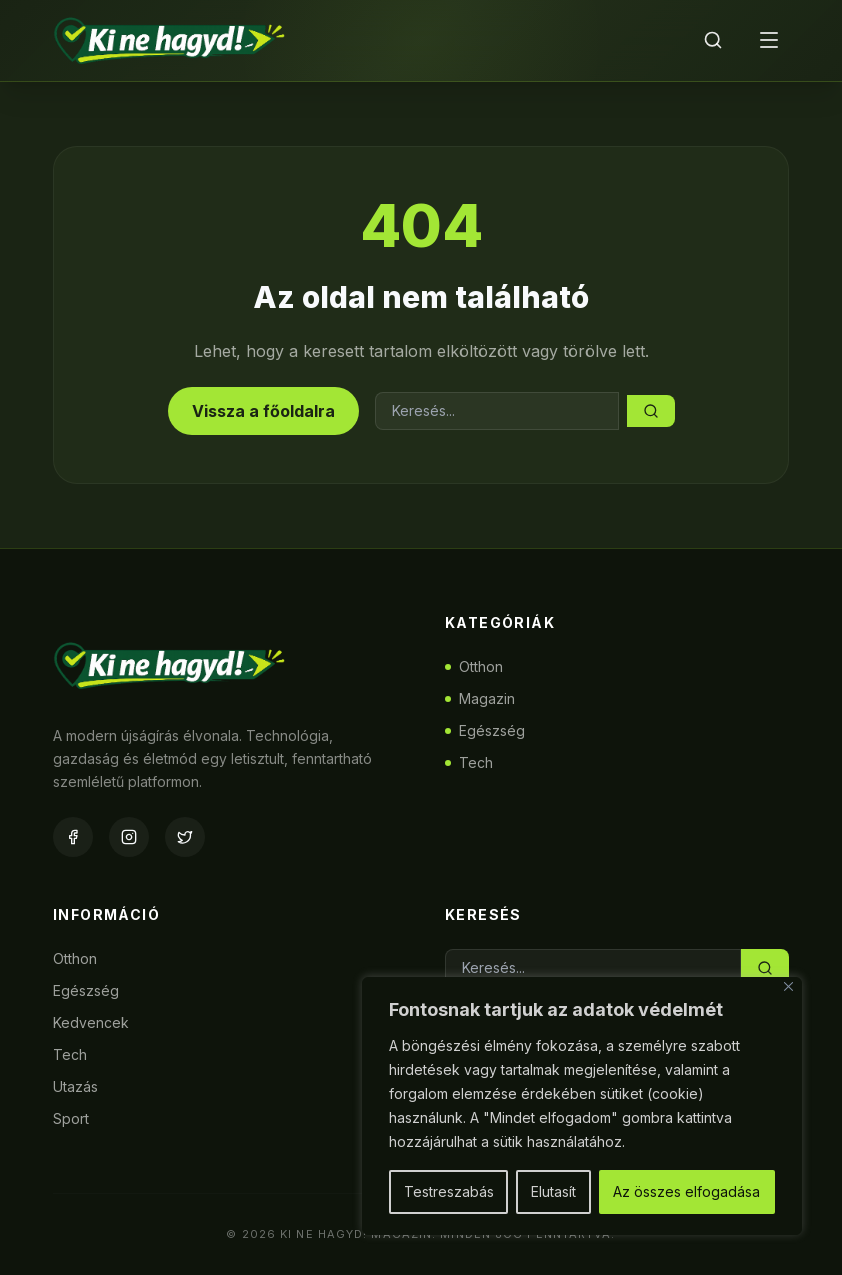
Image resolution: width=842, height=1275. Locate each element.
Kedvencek (91, 1022)
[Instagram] (129, 837)
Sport (71, 1118)
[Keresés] (713, 40)
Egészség (485, 730)
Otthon (474, 666)
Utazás (75, 1086)
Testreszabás (449, 1191)
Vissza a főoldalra (263, 411)
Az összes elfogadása (686, 1191)
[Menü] (769, 40)
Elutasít (553, 1191)
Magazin (480, 698)
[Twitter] (185, 837)
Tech (469, 762)
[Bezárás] (788, 986)
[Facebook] (73, 837)
